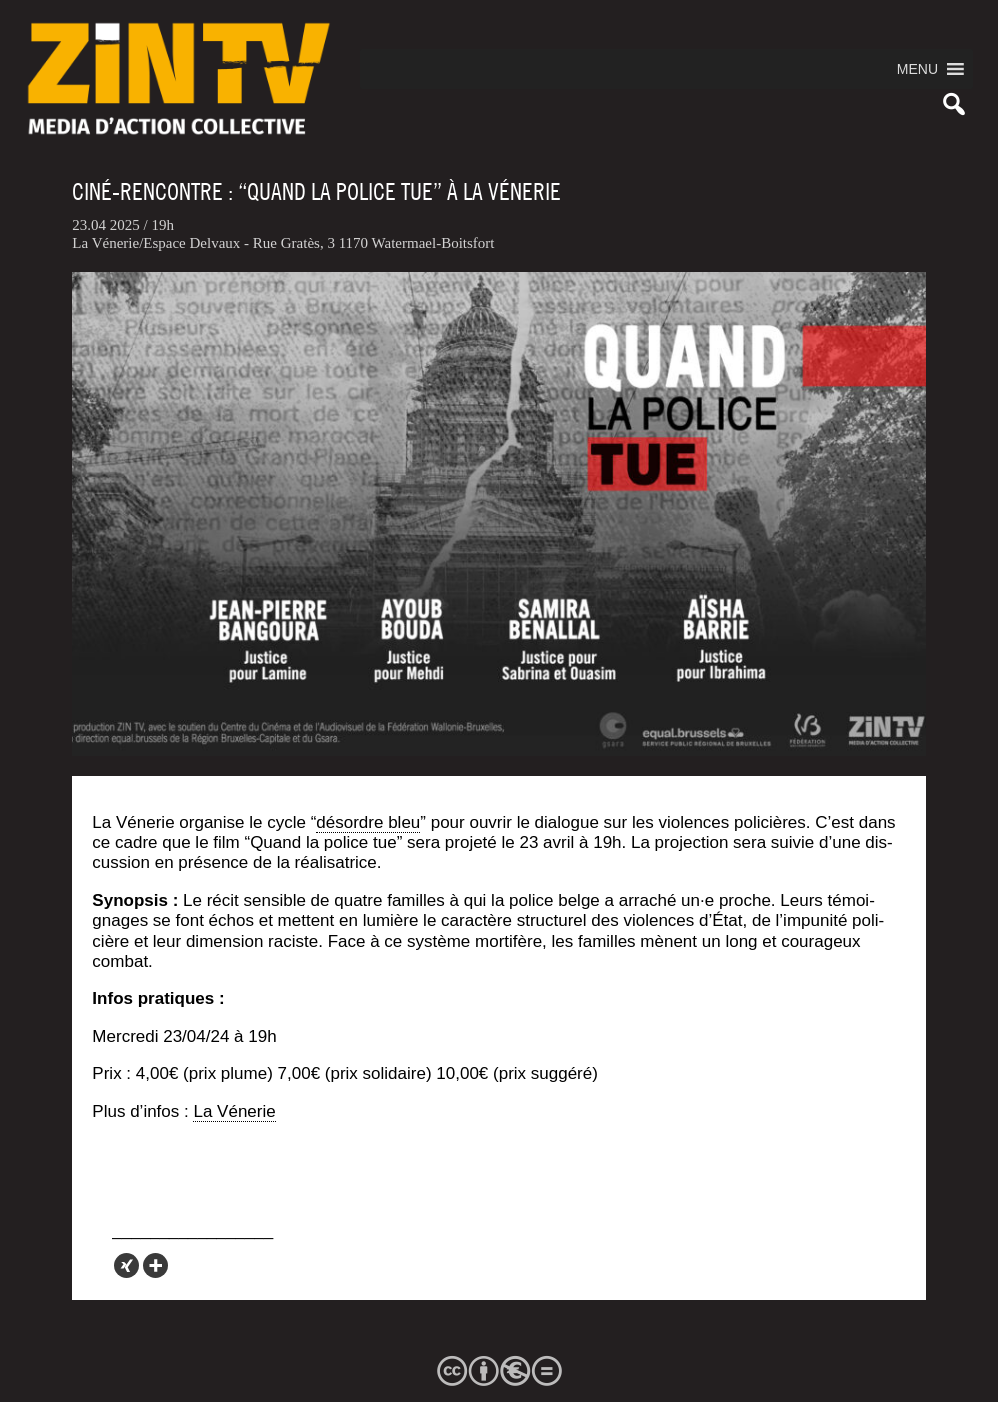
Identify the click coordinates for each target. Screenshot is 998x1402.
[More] (155, 1265)
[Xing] (126, 1265)
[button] (917, 69)
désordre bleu (368, 822)
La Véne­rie (234, 1111)
